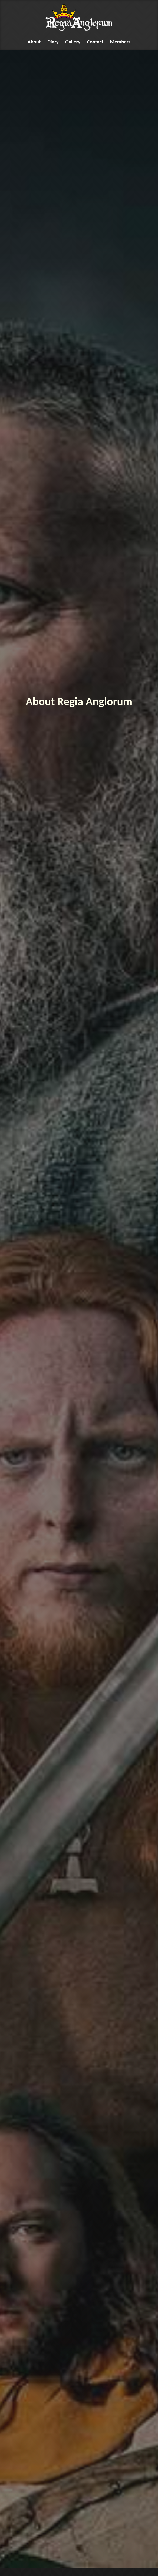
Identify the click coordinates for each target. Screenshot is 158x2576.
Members (120, 42)
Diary (53, 42)
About (34, 42)
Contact (95, 42)
